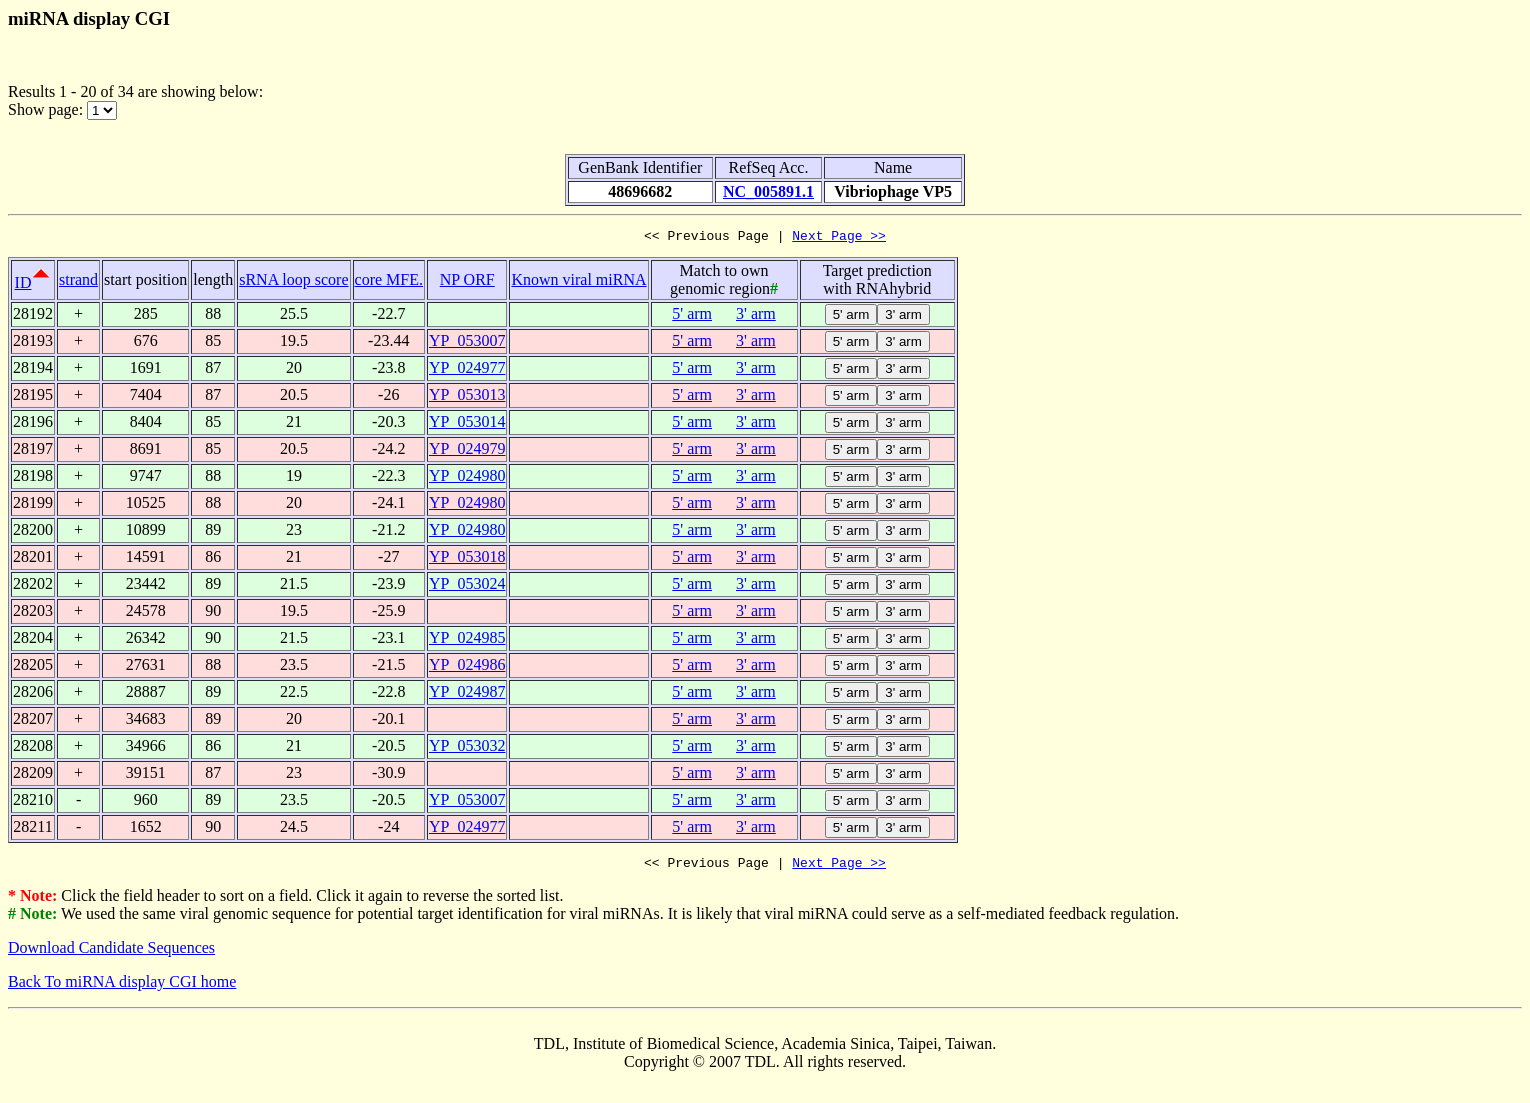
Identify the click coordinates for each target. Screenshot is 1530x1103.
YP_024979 (467, 451)
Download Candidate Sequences (111, 953)
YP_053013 (467, 397)
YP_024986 (467, 667)
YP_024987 (467, 694)
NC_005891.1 (768, 191)
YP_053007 (467, 343)
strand (78, 282)
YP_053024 (467, 586)
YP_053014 (467, 424)
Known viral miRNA (578, 282)
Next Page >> (839, 238)
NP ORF (467, 282)
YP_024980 (467, 478)
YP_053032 (467, 748)
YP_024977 (467, 370)
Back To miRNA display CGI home (122, 987)
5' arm (692, 316)
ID (23, 285)
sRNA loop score (293, 282)
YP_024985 (467, 640)
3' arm (756, 316)
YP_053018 (467, 559)
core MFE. (389, 282)
